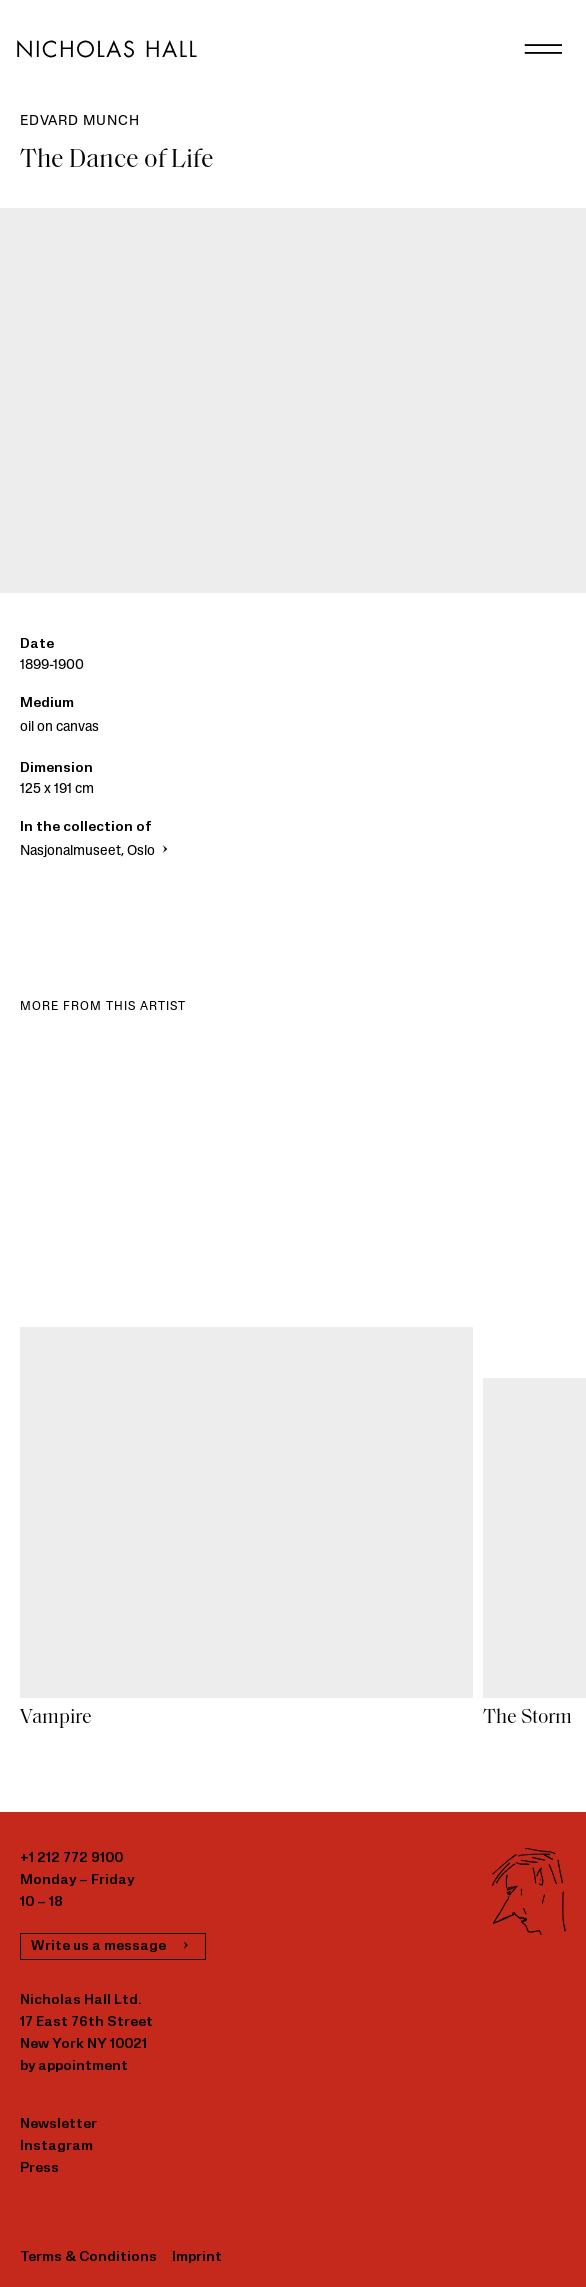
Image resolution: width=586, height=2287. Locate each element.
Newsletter (58, 2124)
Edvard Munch (80, 121)
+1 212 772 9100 (71, 1858)
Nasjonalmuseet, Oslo (96, 851)
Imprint (197, 2257)
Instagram (56, 2146)
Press (39, 2168)
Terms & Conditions (88, 2257)
